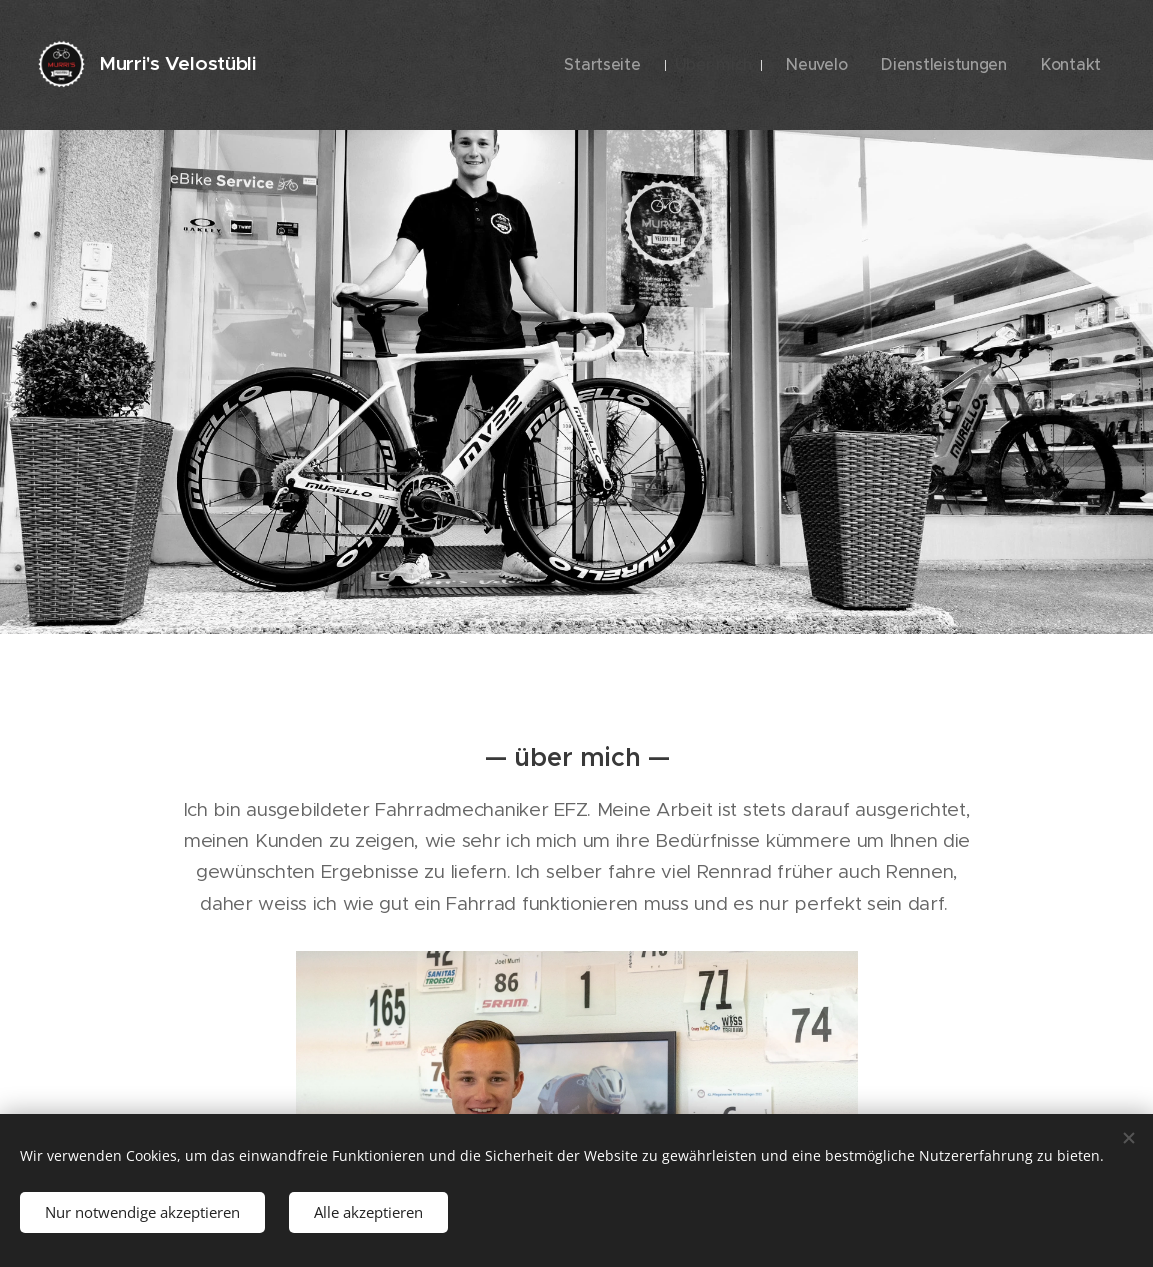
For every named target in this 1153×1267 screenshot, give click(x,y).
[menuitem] (648, 65)
